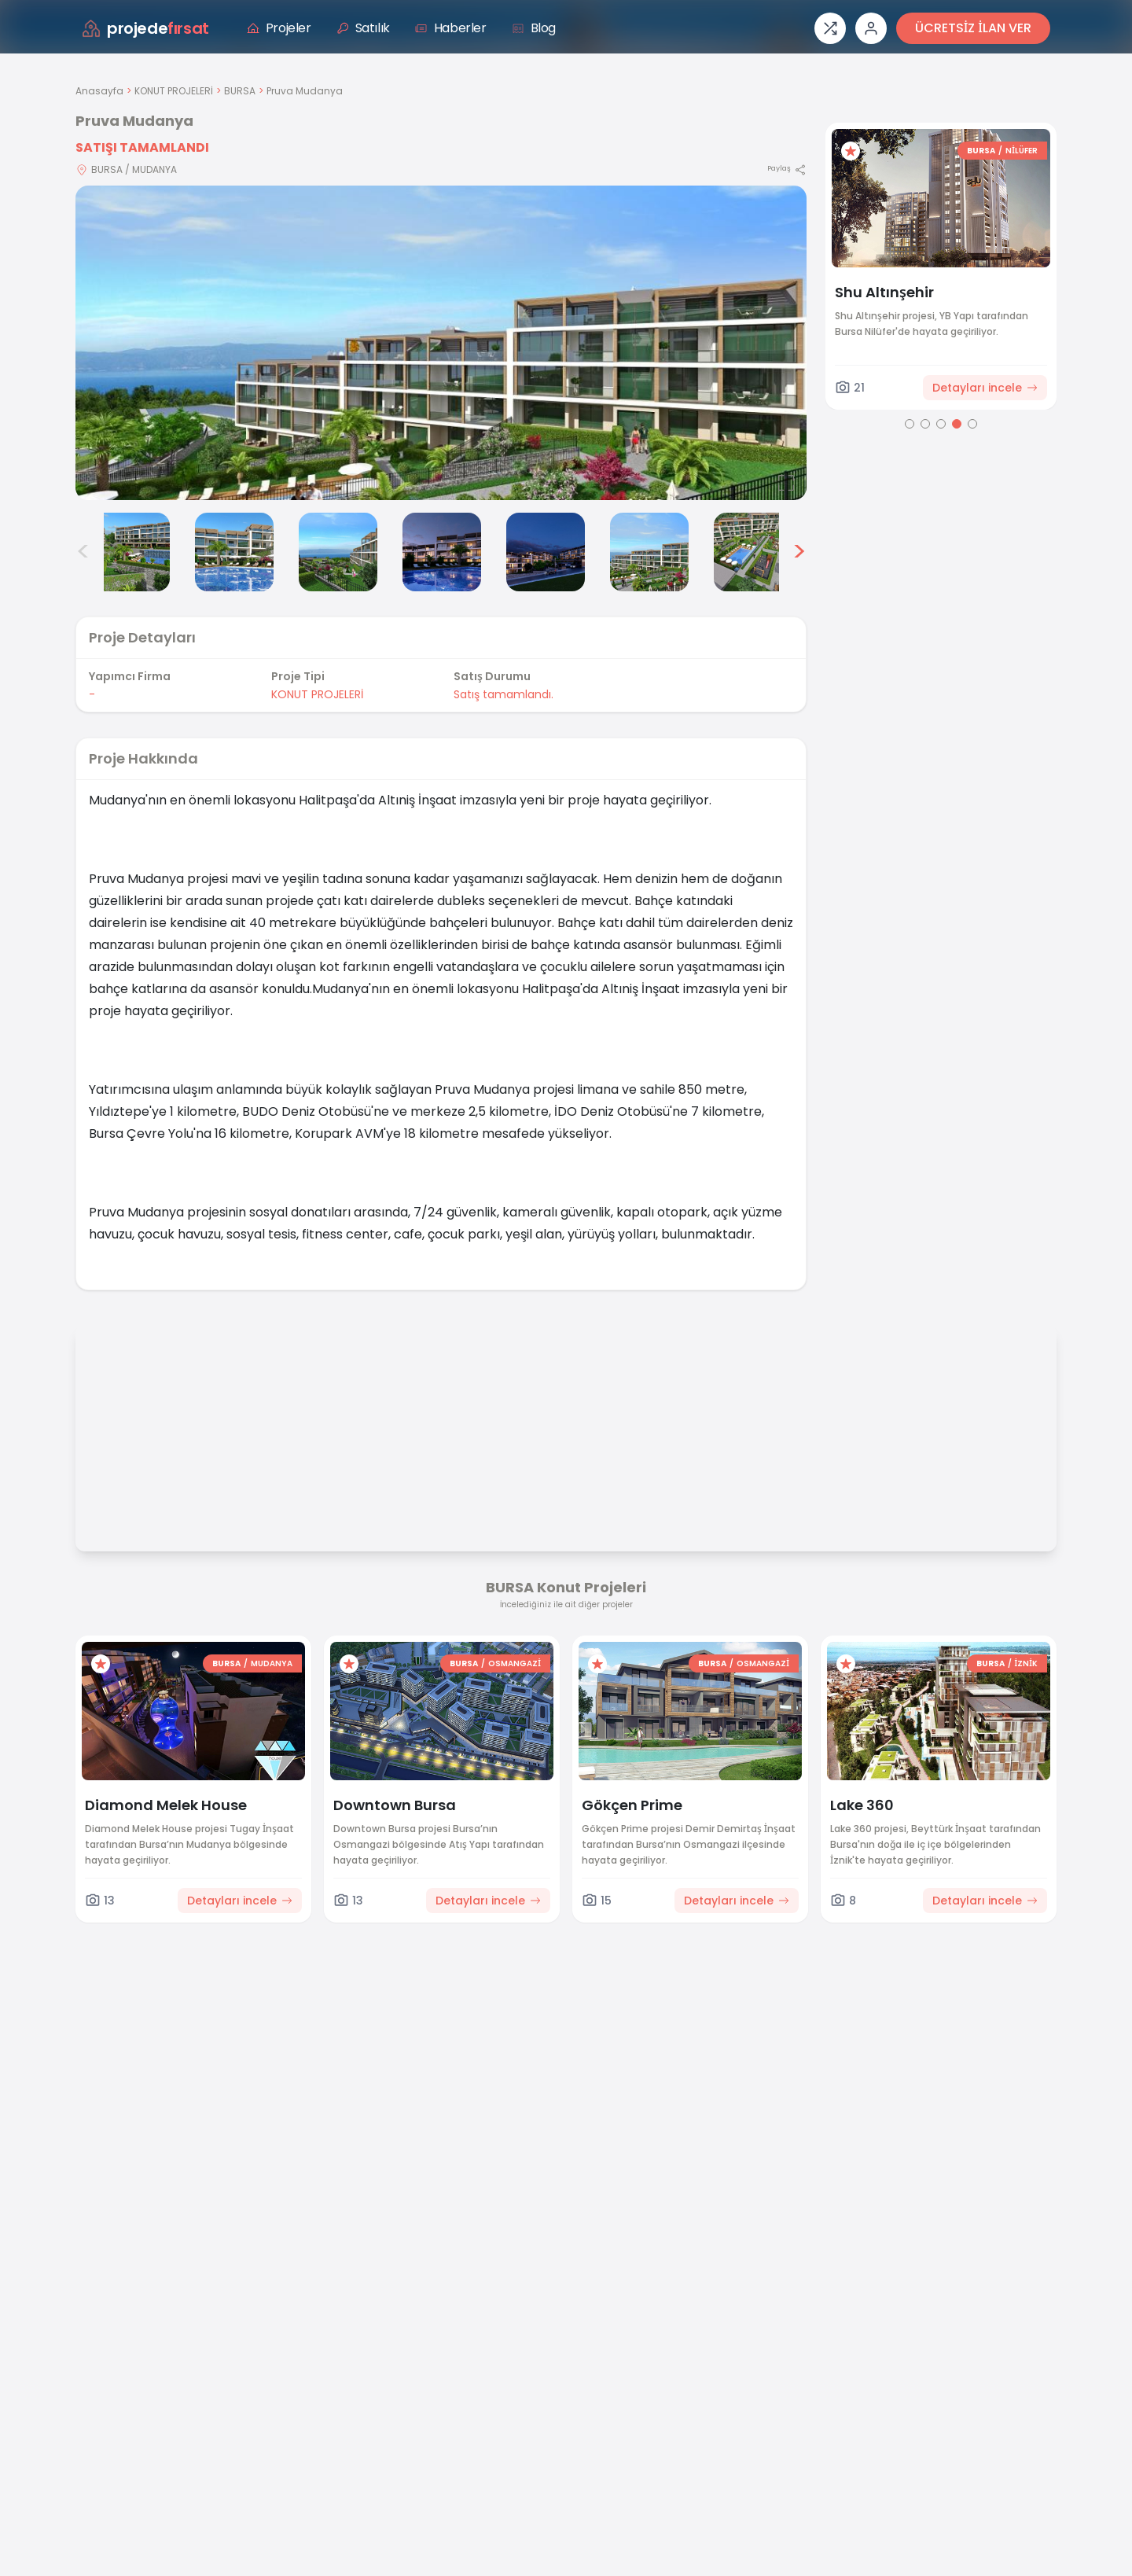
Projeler (279, 28)
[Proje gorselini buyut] (441, 343)
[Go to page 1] (909, 424)
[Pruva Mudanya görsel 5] (441, 552)
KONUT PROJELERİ (173, 91)
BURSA (239, 91)
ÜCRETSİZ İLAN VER (973, 28)
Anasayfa (99, 91)
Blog (534, 28)
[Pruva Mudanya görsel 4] (338, 552)
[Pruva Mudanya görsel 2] (130, 552)
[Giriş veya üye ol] (871, 28)
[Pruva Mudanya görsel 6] (545, 552)
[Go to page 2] (925, 424)
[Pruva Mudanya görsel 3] (234, 552)
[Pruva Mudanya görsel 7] (649, 552)
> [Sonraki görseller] (799, 552)
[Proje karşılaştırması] (830, 28)
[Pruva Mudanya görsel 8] (753, 552)
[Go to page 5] (972, 424)
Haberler (451, 28)
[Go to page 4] (956, 424)
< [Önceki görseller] (83, 552)
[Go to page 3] (941, 424)
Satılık (363, 28)
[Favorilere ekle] (850, 151)
